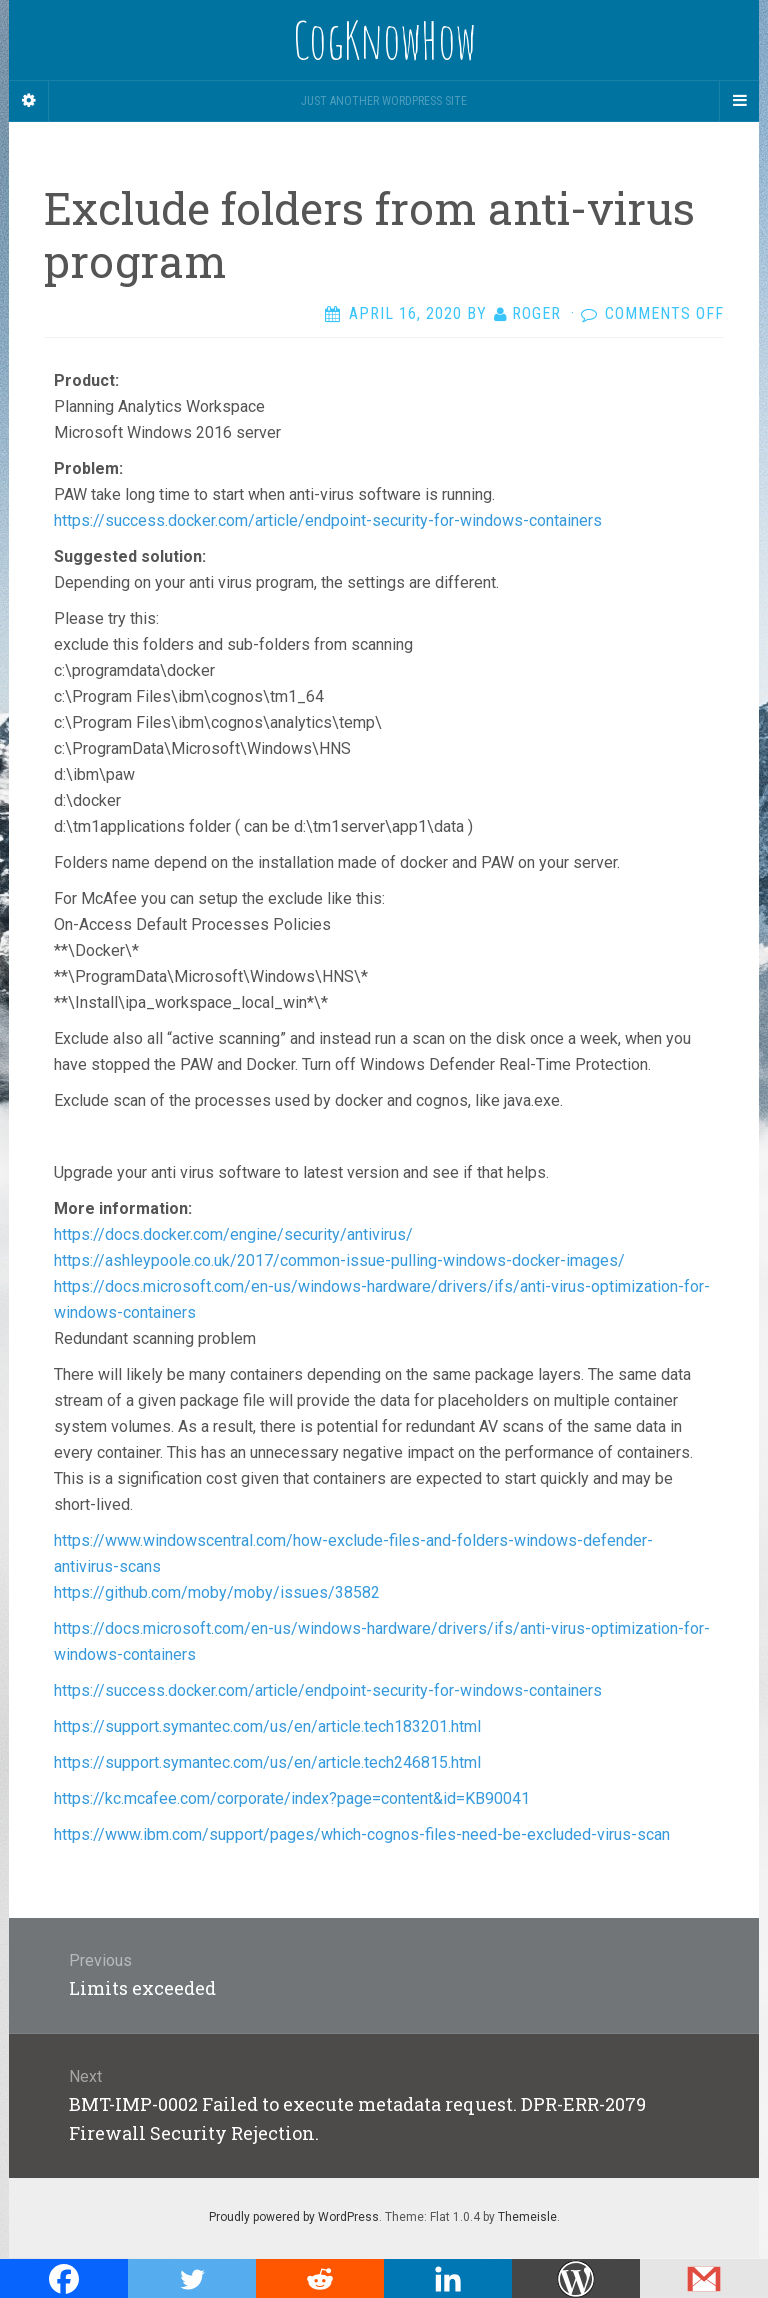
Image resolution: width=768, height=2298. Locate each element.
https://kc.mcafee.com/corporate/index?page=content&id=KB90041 (292, 1798)
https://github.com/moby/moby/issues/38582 (217, 1592)
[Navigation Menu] (739, 101)
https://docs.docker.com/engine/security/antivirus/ (233, 1234)
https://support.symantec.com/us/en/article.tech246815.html (267, 1762)
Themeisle (527, 2217)
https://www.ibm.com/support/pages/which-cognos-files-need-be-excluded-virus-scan (362, 1834)
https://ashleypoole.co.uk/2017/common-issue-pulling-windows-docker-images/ (339, 1260)
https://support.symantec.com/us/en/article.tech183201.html (267, 1726)
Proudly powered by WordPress (294, 2217)
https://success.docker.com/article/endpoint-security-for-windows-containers (328, 520)
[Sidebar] (29, 101)
